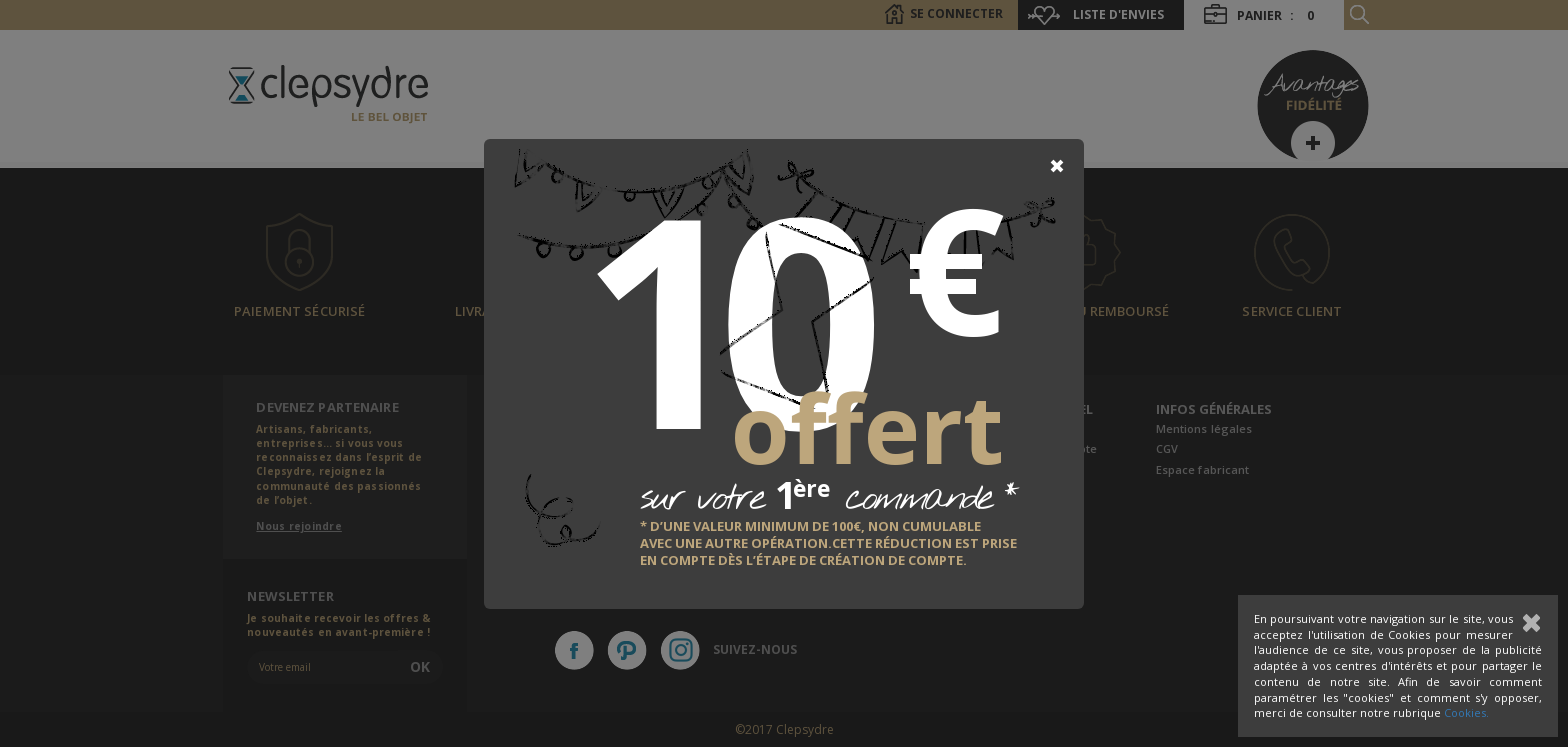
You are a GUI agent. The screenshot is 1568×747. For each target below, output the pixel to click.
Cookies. (1466, 712)
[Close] (1057, 166)
